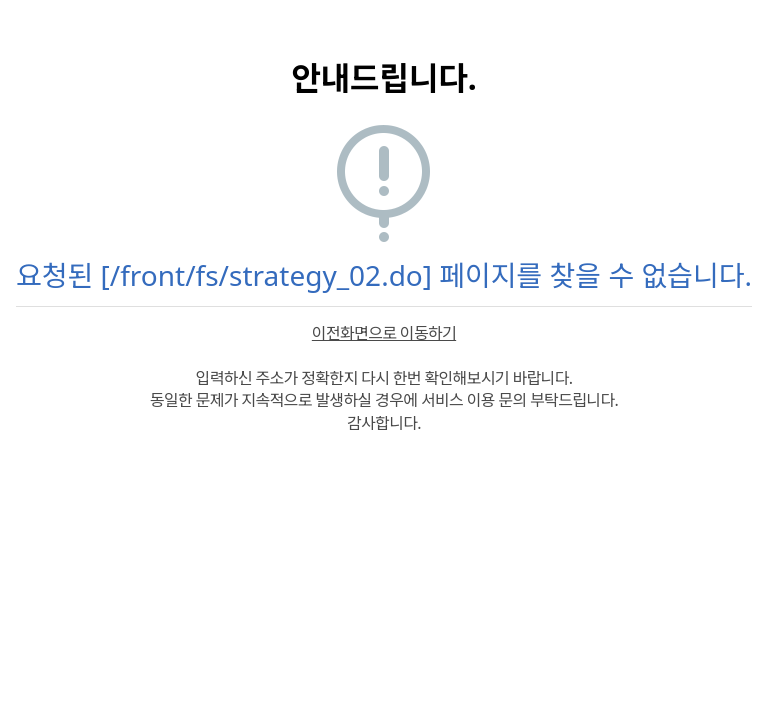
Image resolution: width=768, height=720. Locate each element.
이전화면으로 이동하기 (384, 333)
